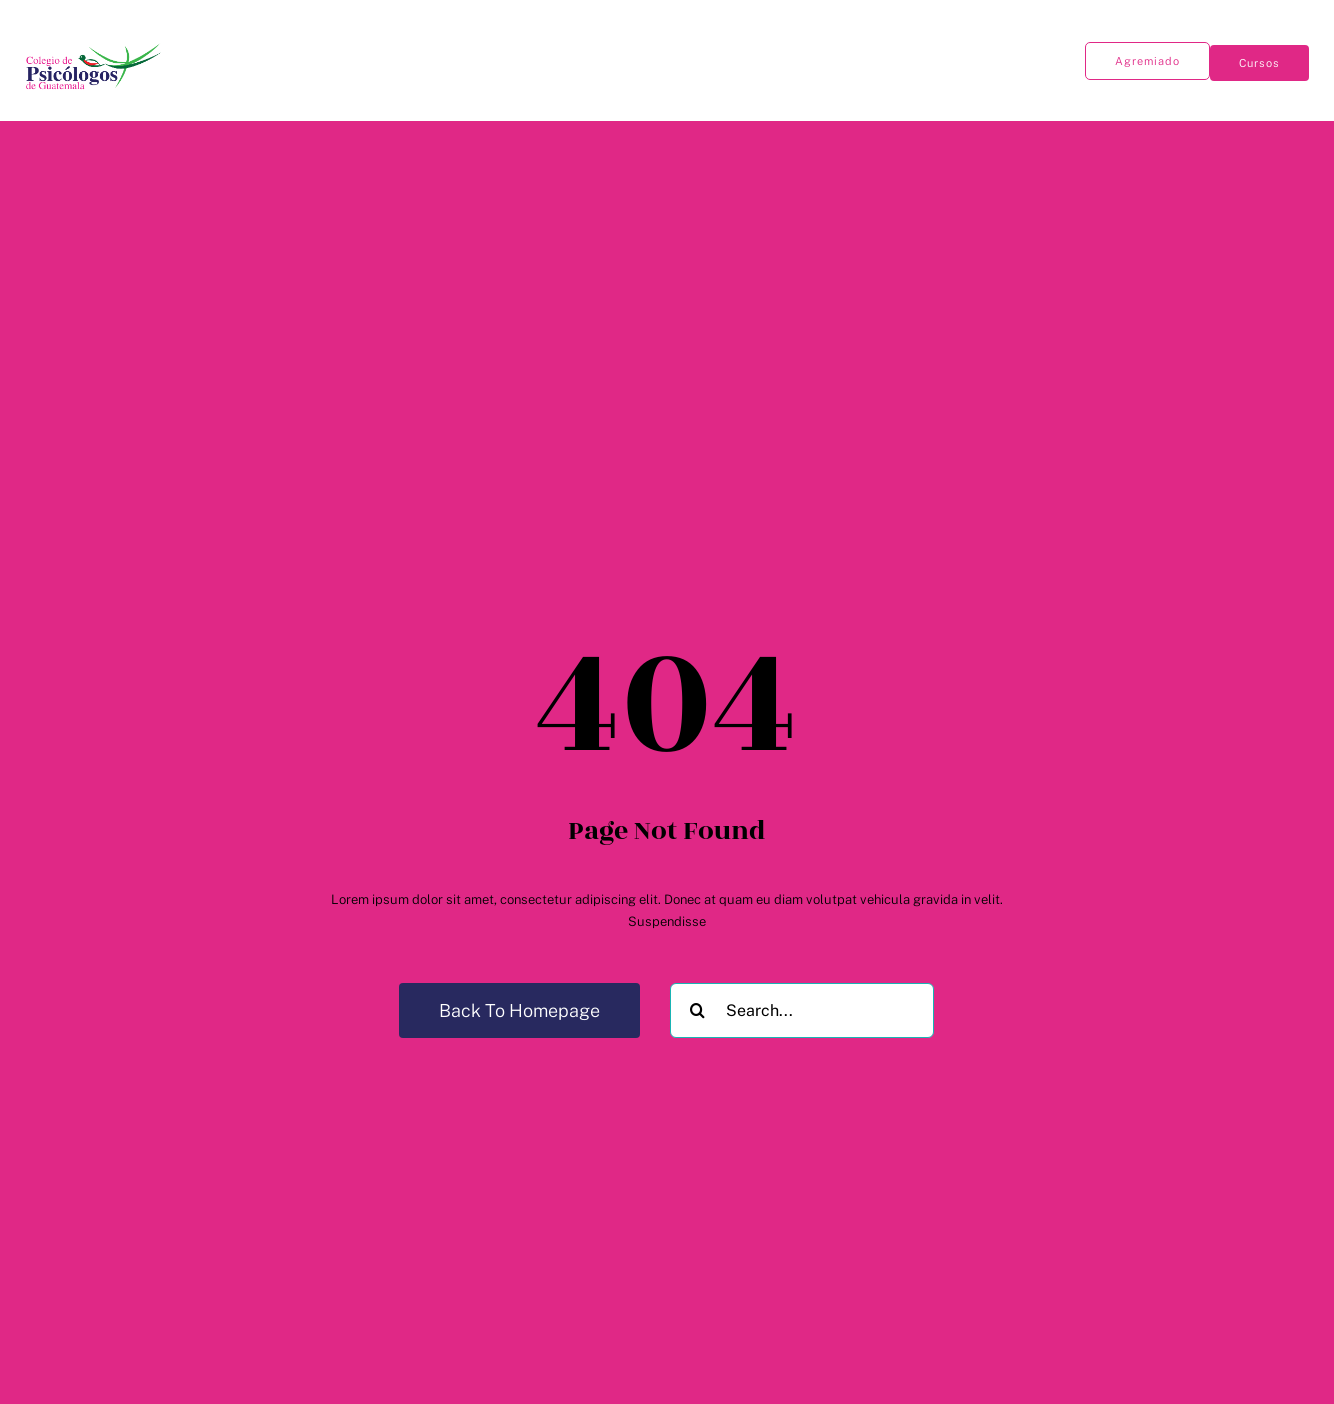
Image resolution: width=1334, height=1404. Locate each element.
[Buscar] (697, 1010)
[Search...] (802, 1010)
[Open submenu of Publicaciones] (330, 54)
